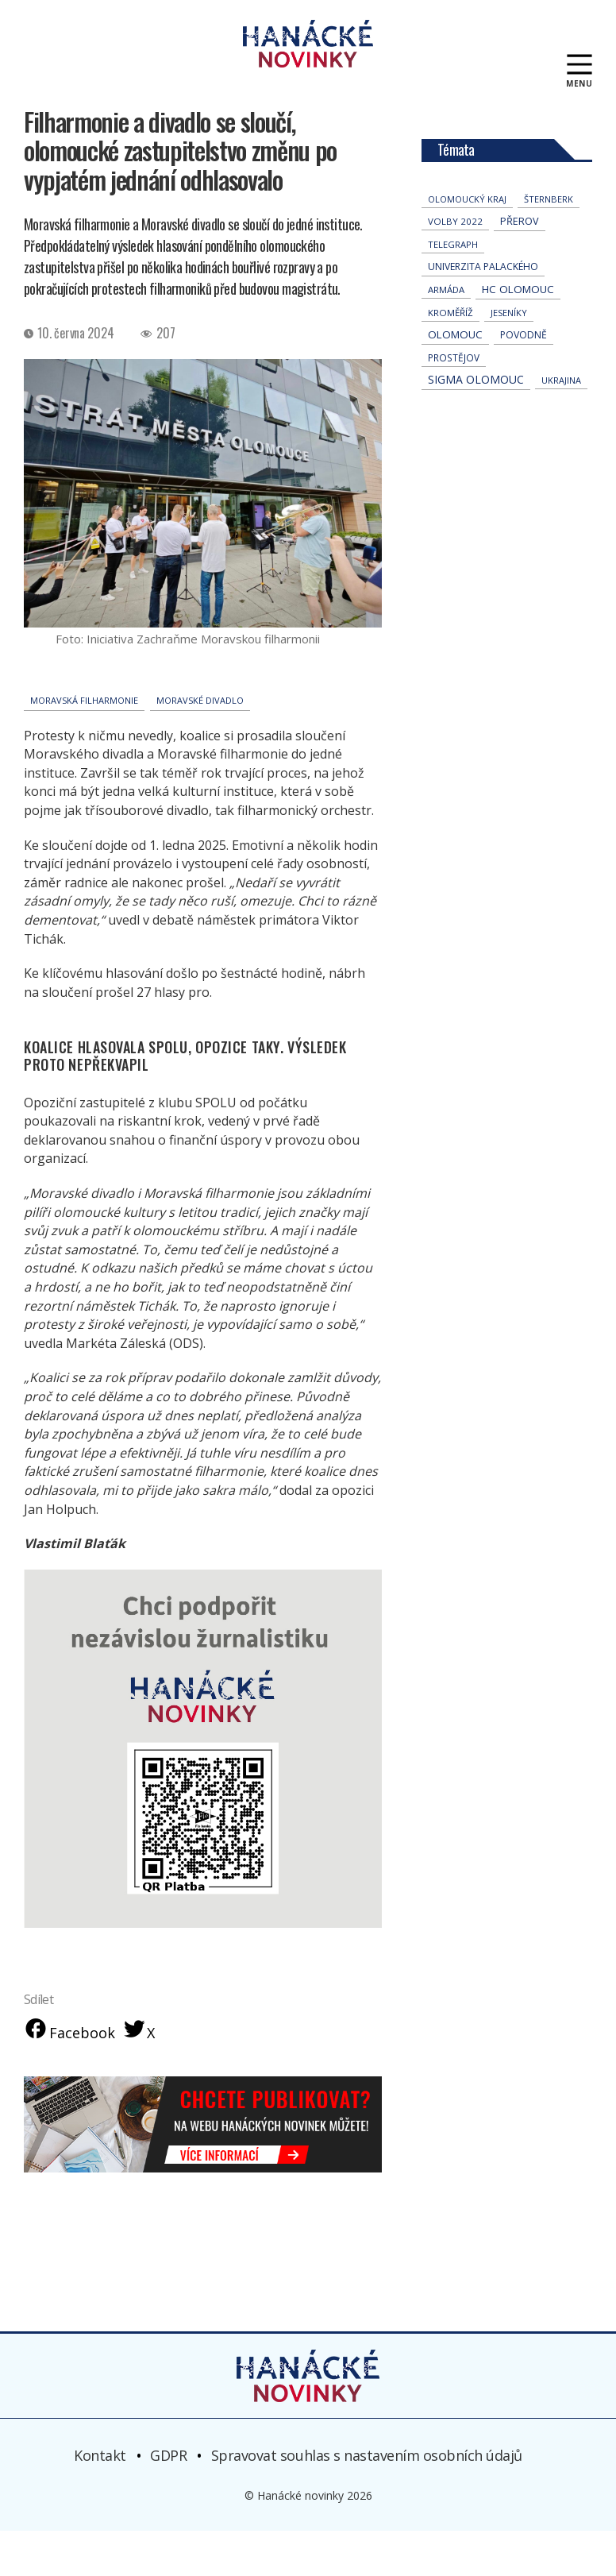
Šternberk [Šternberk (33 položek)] (548, 243)
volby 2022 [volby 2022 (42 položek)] (455, 265)
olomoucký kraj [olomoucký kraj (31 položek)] (467, 243)
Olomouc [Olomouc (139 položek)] (455, 378)
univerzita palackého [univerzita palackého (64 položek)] (483, 310)
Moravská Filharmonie (84, 744)
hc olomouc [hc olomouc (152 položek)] (518, 333)
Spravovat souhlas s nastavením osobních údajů (366, 2500)
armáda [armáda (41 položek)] (446, 333)
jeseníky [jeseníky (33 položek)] (509, 356)
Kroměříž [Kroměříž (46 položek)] (450, 356)
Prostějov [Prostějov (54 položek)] (453, 401)
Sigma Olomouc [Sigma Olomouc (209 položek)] (476, 423)
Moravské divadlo (200, 744)
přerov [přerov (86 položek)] (519, 265)
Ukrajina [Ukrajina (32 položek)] (561, 424)
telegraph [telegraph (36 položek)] (453, 288)
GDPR (168, 2500)
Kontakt (100, 2500)
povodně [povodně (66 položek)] (523, 378)
